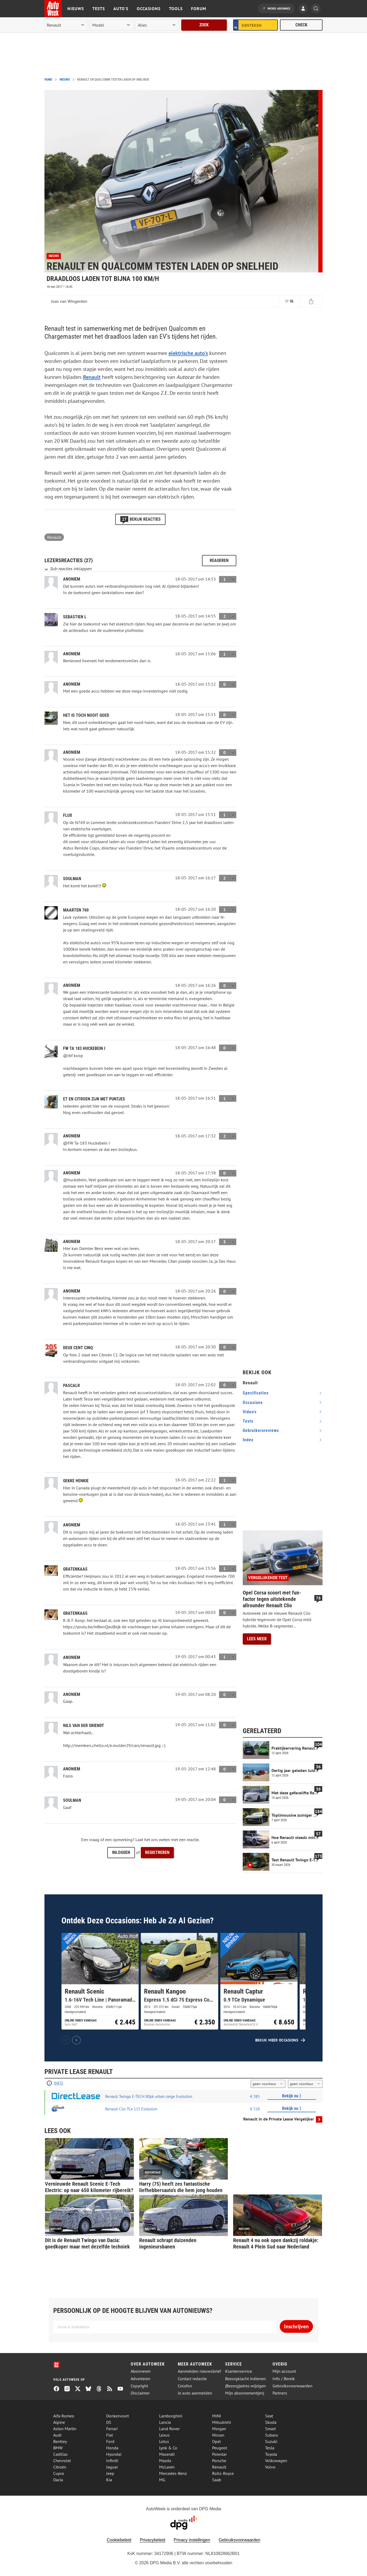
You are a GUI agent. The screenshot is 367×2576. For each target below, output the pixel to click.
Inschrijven (296, 2326)
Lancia (165, 2422)
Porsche (219, 2460)
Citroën (59, 2467)
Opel (216, 2441)
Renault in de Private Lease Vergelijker (278, 2119)
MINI (216, 2415)
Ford (110, 2441)
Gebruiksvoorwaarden (292, 2385)
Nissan (218, 2435)
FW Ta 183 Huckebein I (84, 1048)
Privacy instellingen (192, 2540)
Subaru (271, 2435)
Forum (198, 8)
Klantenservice (238, 2371)
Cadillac (60, 2454)
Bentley (60, 2441)
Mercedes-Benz (173, 2473)
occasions (253, 1402)
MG (162, 2479)
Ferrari (112, 2428)
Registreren (157, 1852)
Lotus (164, 2441)
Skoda (271, 2422)
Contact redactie (192, 2378)
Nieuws (75, 8)
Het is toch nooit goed (86, 715)
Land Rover (169, 2428)
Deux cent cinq (78, 1347)
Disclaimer (140, 2393)
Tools (176, 8)
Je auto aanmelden (195, 2393)
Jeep (110, 2473)
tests (248, 1421)
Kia (109, 2479)
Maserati (167, 2454)
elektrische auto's (188, 353)
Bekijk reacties (140, 519)
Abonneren (141, 2371)
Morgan (219, 2428)
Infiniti (112, 2460)
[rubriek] (157, 25)
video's (250, 1411)
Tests (98, 8)
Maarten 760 (76, 910)
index (248, 1439)
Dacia (58, 2479)
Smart (270, 2428)
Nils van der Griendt (83, 1725)
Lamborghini (170, 2415)
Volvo (270, 2467)
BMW (58, 2447)
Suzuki (271, 2441)
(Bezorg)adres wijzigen (245, 2385)
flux (67, 815)
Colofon (185, 2385)
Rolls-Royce (223, 2473)
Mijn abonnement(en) (244, 2393)
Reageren (219, 560)
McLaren (167, 2467)
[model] (112, 25)
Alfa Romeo (63, 2415)
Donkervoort (117, 2415)
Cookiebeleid (119, 2540)
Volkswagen (276, 2460)
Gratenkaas (75, 1569)
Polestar (219, 2454)
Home (48, 79)
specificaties (256, 1392)
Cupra (58, 2473)
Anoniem (71, 1524)
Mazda (165, 2460)
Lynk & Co (168, 2447)
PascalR (71, 1385)
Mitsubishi (221, 2422)
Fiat (109, 2435)
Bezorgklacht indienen (245, 2378)
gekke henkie (76, 1480)
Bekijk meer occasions (276, 2040)
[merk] (66, 25)
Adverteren (140, 2378)
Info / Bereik (284, 2378)
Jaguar (112, 2467)
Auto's (120, 8)
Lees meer (257, 1638)
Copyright (139, 2385)
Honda (112, 2447)
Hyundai (113, 2454)
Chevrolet (62, 2460)
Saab (216, 2479)
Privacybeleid (152, 2540)
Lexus (164, 2435)
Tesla (269, 2447)
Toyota (271, 2454)
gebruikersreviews (261, 1430)
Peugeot (219, 2447)
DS (108, 2422)
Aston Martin (64, 2428)
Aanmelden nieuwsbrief (199, 2371)
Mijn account (284, 2371)
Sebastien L (74, 616)
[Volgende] (76, 2040)
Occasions (148, 8)
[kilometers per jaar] (305, 2084)
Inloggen (121, 1852)
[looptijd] (268, 2084)
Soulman (72, 878)
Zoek (204, 24)
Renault (92, 377)
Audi (57, 2435)
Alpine (59, 2422)
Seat (269, 2415)
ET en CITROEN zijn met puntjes (94, 1098)
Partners (280, 2393)
